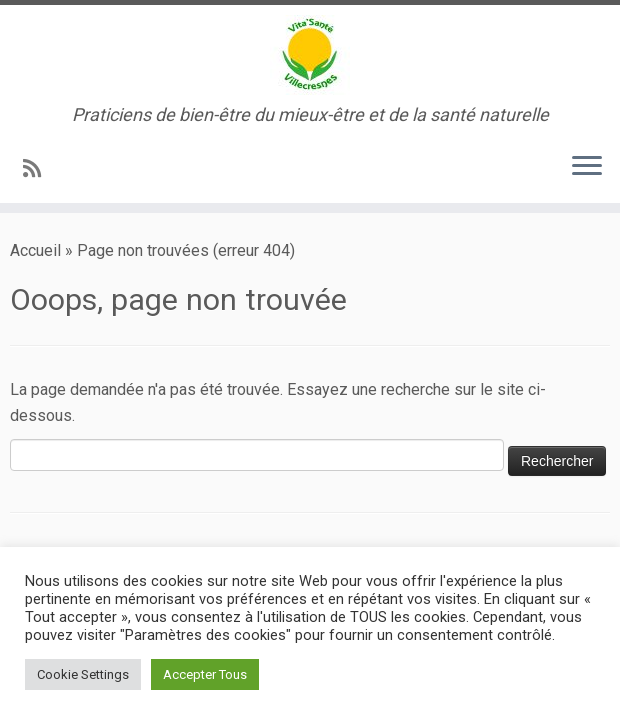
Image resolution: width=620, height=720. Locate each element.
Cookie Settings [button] (83, 674)
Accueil (35, 250)
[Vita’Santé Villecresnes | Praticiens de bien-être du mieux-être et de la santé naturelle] (310, 55)
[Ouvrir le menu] (587, 167)
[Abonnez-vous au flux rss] (38, 169)
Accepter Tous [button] (205, 674)
